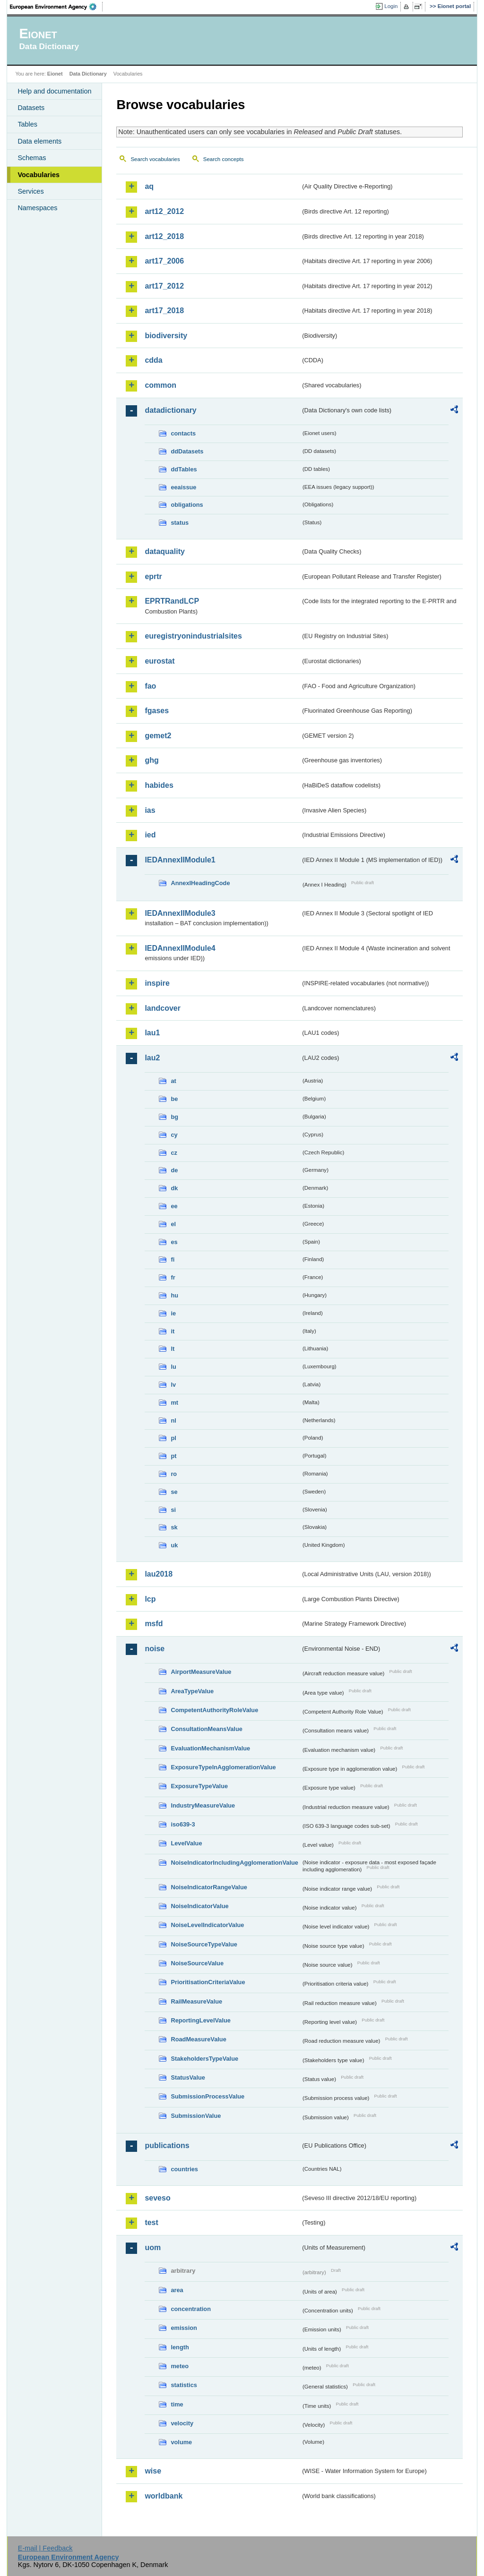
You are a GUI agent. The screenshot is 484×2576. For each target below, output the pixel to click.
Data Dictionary (88, 74)
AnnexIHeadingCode (200, 883)
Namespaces (37, 208)
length (180, 2347)
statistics (184, 2384)
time (177, 2404)
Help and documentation (54, 91)
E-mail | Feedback (45, 2548)
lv (173, 1384)
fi (172, 1259)
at (173, 1080)
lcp (150, 1599)
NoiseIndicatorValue (199, 1906)
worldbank (163, 2496)
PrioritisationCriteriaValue (208, 1982)
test (151, 2222)
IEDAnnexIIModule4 (180, 948)
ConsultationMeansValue (206, 1728)
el (173, 1224)
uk (174, 1545)
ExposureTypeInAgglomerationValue (223, 1767)
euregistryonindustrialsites (193, 636)
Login (391, 6)
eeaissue (183, 487)
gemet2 (158, 736)
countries (184, 2169)
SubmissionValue (196, 2115)
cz (174, 1152)
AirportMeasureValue (201, 1671)
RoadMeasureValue (198, 2039)
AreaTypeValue (192, 1691)
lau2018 (159, 1574)
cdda (153, 360)
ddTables (184, 469)
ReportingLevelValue (201, 2020)
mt (174, 1402)
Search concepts (223, 159)
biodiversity (166, 336)
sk (174, 1527)
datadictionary (170, 410)
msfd (154, 1624)
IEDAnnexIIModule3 (180, 913)
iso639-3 (183, 1824)
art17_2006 (164, 261)
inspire (157, 983)
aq (149, 186)
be (174, 1098)
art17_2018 (164, 311)
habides (159, 785)
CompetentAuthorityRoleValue (214, 1710)
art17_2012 (164, 286)
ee (174, 1206)
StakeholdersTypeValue (204, 2058)
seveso (157, 2198)
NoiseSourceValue (197, 1963)
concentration (191, 2308)
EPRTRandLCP (172, 601)
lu (173, 1366)
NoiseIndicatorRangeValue (209, 1887)
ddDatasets (187, 451)
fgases (157, 711)
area (177, 2290)
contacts (183, 433)
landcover (163, 1008)
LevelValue (186, 1843)
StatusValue (188, 2077)
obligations (187, 504)
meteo (180, 2366)
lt (172, 1348)
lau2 (152, 1058)
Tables (27, 124)
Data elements (39, 141)
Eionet (55, 74)
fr (173, 1277)
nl (173, 1420)
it (172, 1331)
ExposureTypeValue (199, 1786)
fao (150, 686)
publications (167, 2145)
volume (181, 2442)
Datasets (30, 107)
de (174, 1170)
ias (150, 810)
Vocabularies (38, 175)
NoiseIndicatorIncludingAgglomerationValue (234, 1862)
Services (30, 191)
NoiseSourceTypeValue (204, 1944)
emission (184, 2327)
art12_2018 (164, 236)
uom (153, 2247)
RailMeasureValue (196, 2001)
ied (150, 835)
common (160, 385)
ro (174, 1473)
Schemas (31, 158)
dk (174, 1188)
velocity (182, 2423)
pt (173, 1455)
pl (173, 1438)
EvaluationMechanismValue (210, 1748)
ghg (151, 760)
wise (153, 2471)
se (174, 1491)
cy (174, 1134)
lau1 (152, 1033)
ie (173, 1313)
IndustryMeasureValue (203, 1805)
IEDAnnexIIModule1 (180, 860)
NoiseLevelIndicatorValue (207, 1924)
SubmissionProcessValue (207, 2096)
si (173, 1509)
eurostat (159, 661)
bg (174, 1116)
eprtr (153, 576)
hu (174, 1295)
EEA (56, 6)
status (180, 522)
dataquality (164, 551)
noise (154, 1649)
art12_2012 (164, 211)
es (174, 1241)
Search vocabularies (155, 159)
